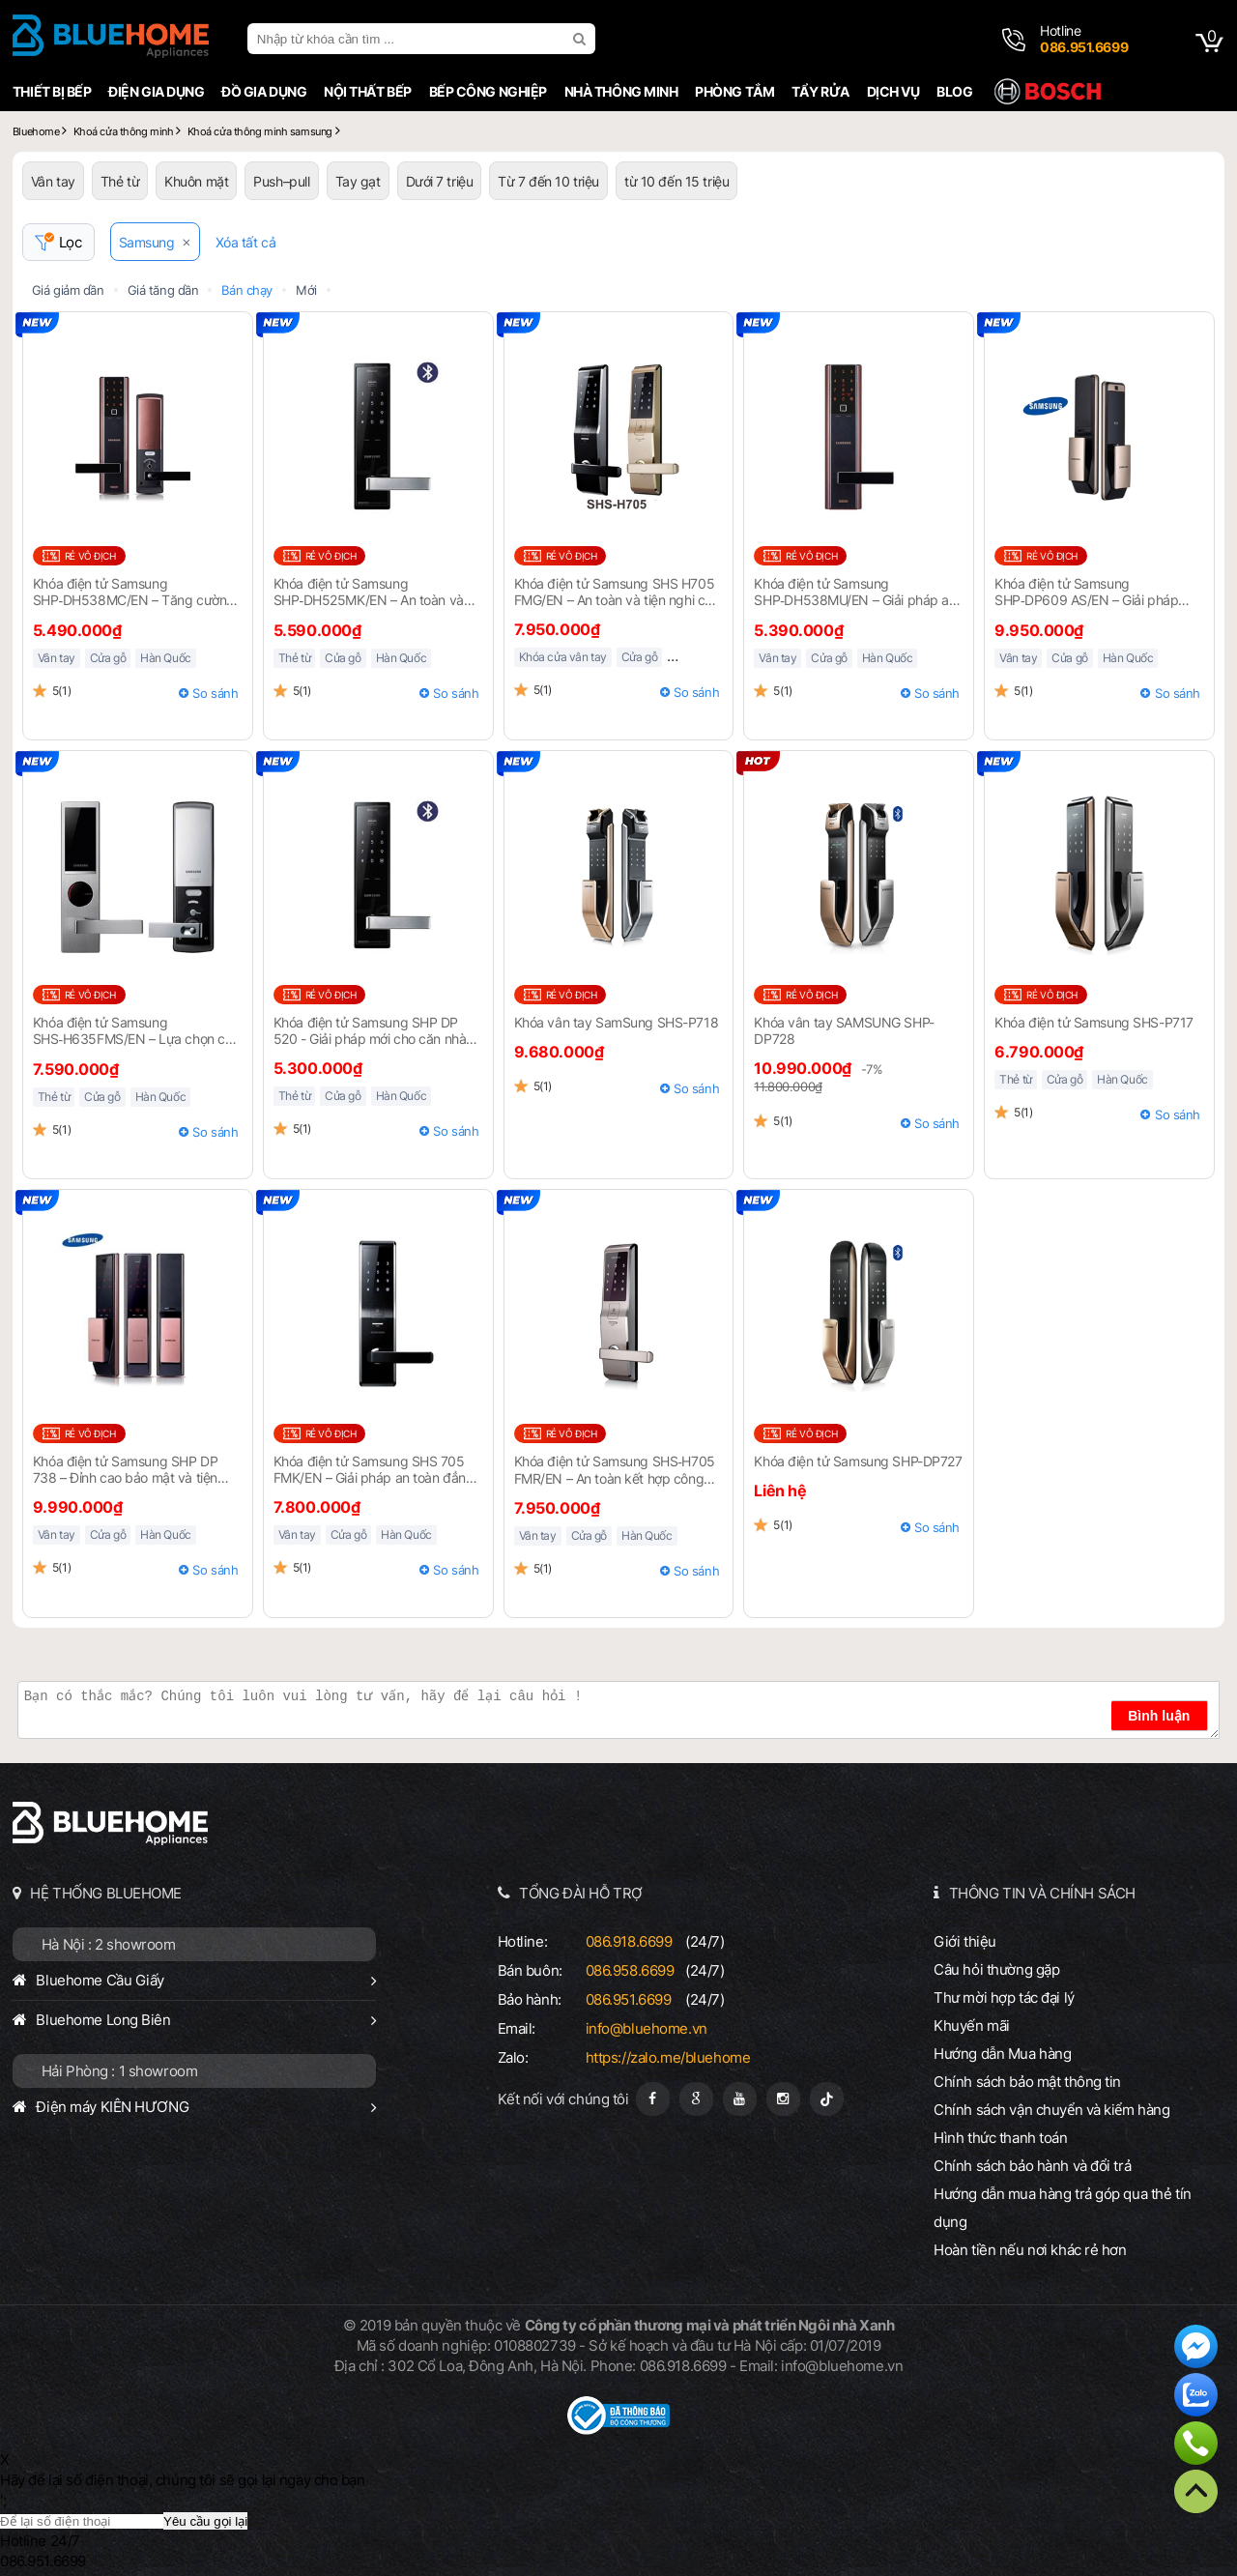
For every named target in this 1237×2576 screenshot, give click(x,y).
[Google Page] (696, 2099)
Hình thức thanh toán (1000, 2137)
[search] (581, 38)
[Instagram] (783, 2099)
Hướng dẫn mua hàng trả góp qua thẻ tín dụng (1063, 2208)
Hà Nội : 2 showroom (109, 1944)
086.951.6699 (629, 1999)
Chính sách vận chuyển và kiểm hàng (1051, 2109)
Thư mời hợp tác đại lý (1004, 1997)
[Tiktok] (827, 2099)
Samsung (147, 242)
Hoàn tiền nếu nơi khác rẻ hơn (1030, 2250)
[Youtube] (740, 2099)
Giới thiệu (965, 1941)
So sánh (215, 693)
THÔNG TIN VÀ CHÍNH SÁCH (1042, 1893)
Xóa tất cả (246, 242)
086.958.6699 (630, 1970)
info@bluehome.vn (646, 2028)
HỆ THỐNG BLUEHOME (106, 1893)
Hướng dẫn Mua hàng (1002, 2053)
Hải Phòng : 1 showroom (120, 2071)
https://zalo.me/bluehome (668, 2057)
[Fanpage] (653, 2099)
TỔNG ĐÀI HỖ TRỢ (581, 1893)
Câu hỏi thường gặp (996, 1969)
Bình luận (1159, 1715)
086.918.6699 (629, 1941)
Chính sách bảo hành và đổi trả (1032, 2165)
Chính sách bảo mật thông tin (1027, 2081)
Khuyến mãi (972, 2025)
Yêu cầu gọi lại (205, 2521)
